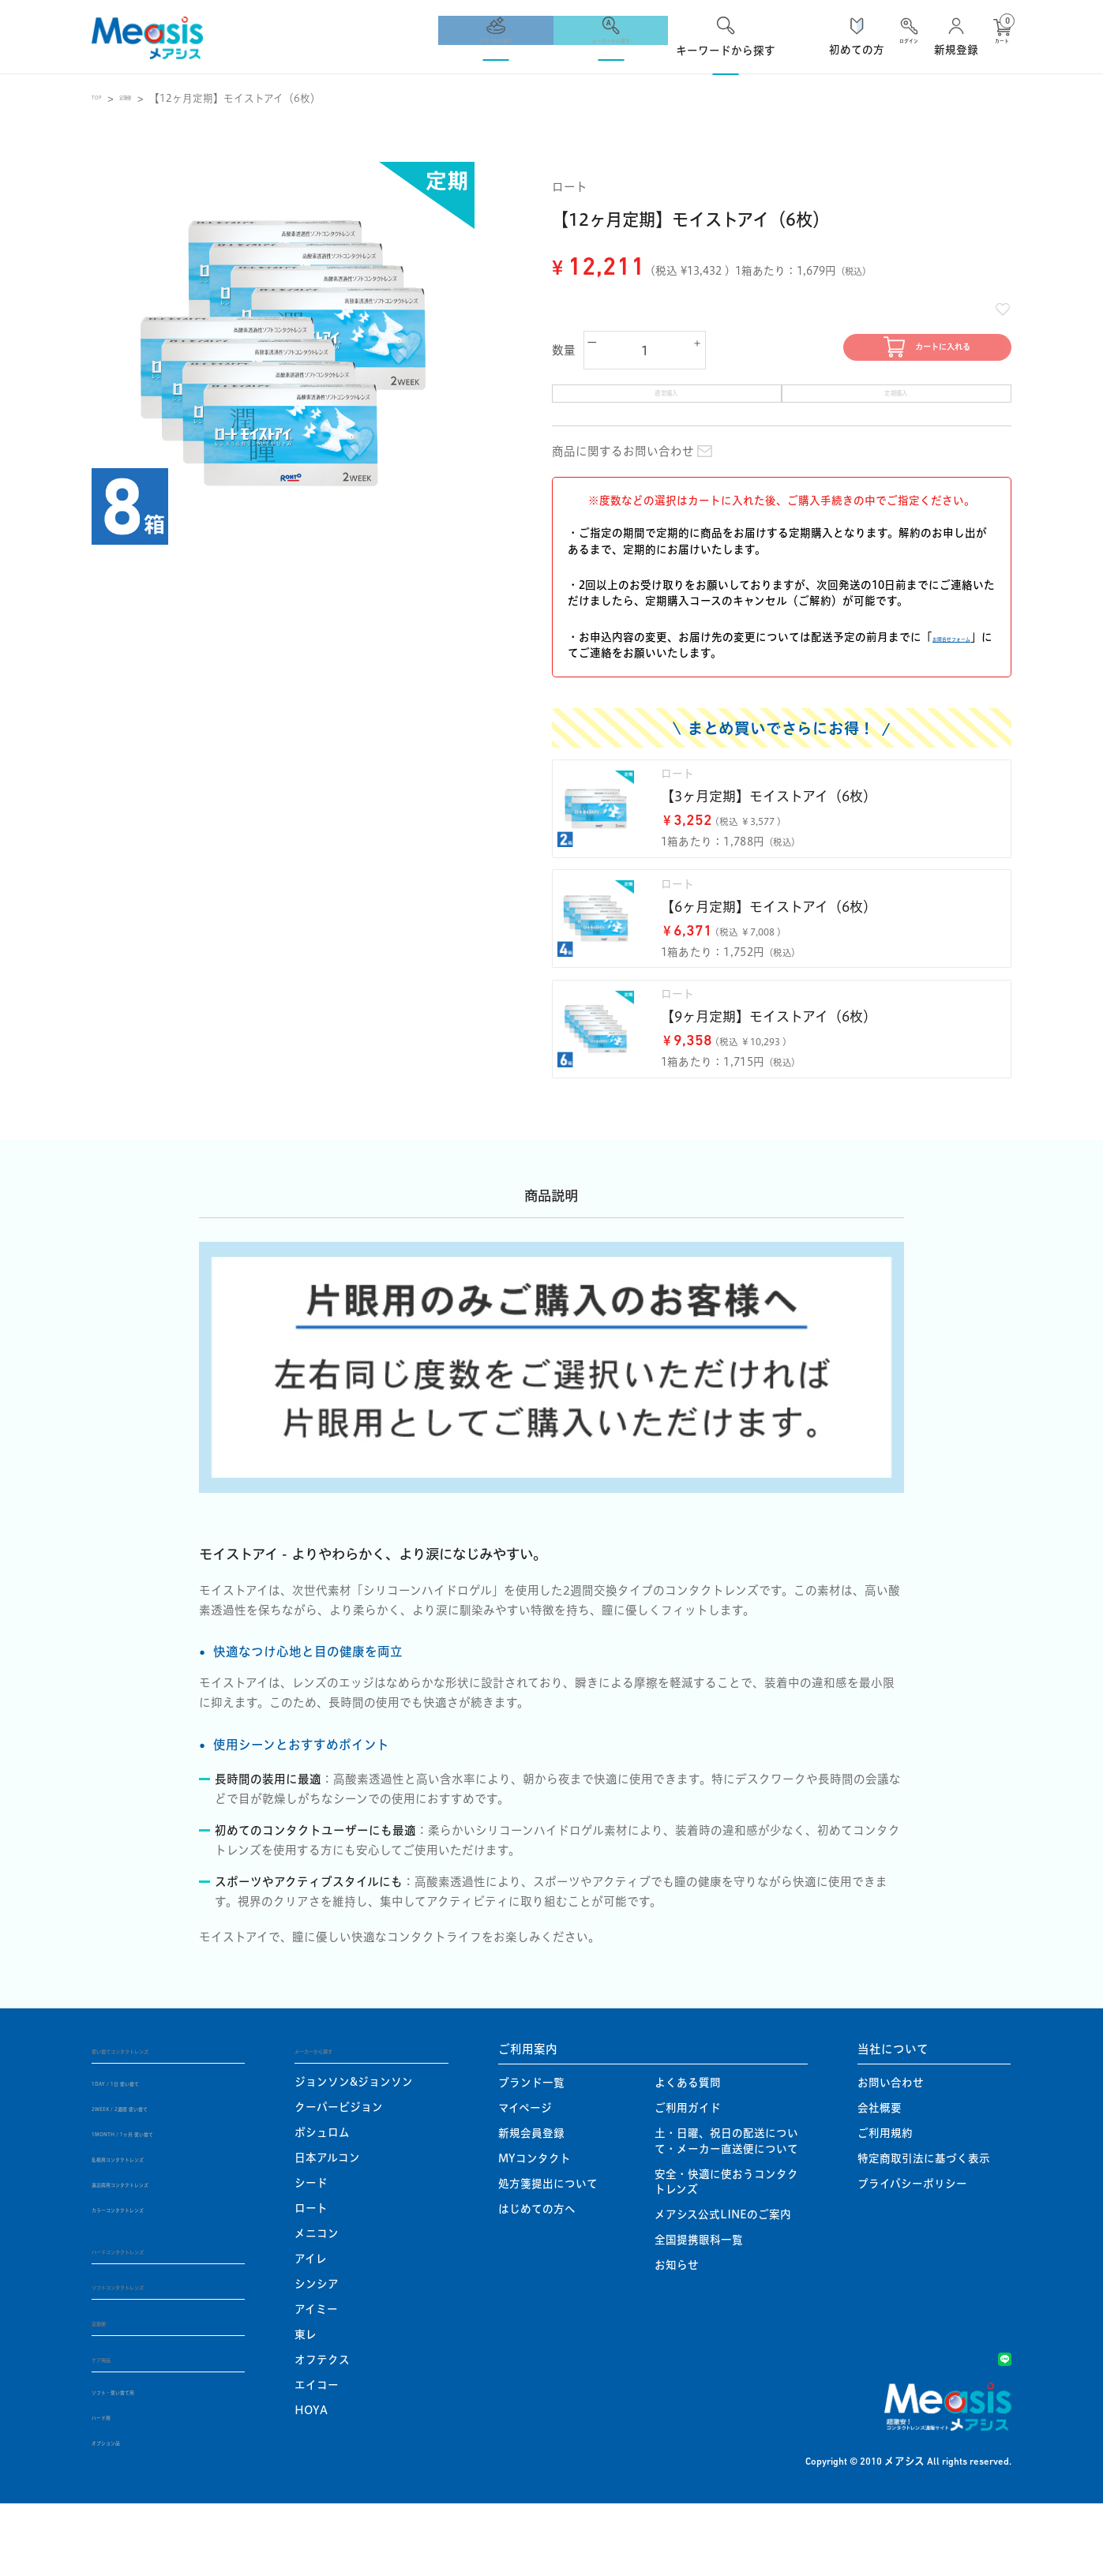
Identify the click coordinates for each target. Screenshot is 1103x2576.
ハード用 (114, 2489)
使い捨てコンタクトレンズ (162, 2117)
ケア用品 (115, 2429)
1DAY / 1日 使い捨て (144, 2152)
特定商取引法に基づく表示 (923, 2228)
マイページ (525, 2177)
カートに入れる (885, 354)
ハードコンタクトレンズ (156, 2319)
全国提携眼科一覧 (699, 2309)
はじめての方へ (537, 2278)
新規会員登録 (531, 2202)
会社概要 (879, 2177)
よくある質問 (688, 2152)
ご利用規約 (885, 2202)
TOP (103, 98)
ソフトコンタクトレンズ (156, 2356)
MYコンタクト (534, 2228)
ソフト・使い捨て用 (141, 2464)
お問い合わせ (890, 2152)
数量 (564, 354)
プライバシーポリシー (912, 2253)
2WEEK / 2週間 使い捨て (154, 2177)
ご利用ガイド (688, 2177)
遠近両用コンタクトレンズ (157, 2253)
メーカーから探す (342, 2117)
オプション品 (125, 2514)
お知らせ (677, 2334)
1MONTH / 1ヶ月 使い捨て (160, 2202)
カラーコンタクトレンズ (152, 2278)
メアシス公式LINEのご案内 (723, 2284)
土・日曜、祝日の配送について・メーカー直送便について (726, 2210)
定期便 (147, 98)
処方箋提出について (548, 2253)
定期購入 (897, 412)
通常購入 (667, 412)
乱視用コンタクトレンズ (152, 2228)
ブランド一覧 (531, 2152)
